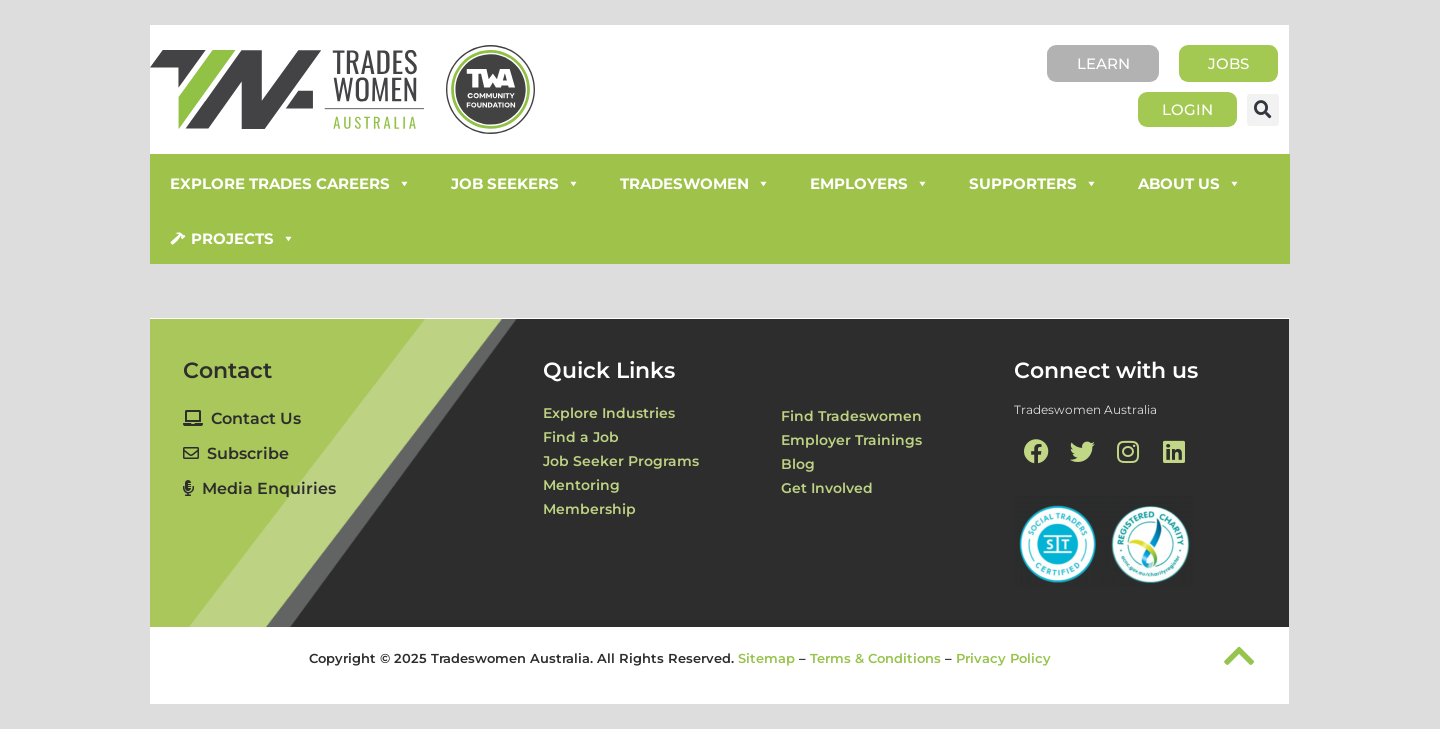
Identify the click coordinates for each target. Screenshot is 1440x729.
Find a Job (581, 437)
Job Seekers (515, 184)
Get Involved (827, 488)
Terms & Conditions (875, 657)
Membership (589, 509)
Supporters (1033, 184)
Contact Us (242, 418)
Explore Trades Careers (290, 184)
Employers (869, 184)
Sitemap (766, 657)
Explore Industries (609, 413)
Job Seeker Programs (621, 461)
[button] (1263, 110)
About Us (1189, 184)
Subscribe (236, 453)
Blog (798, 464)
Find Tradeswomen (851, 416)
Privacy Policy (1003, 657)
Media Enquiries (259, 488)
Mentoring (581, 485)
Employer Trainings (851, 440)
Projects (243, 239)
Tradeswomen (695, 184)
